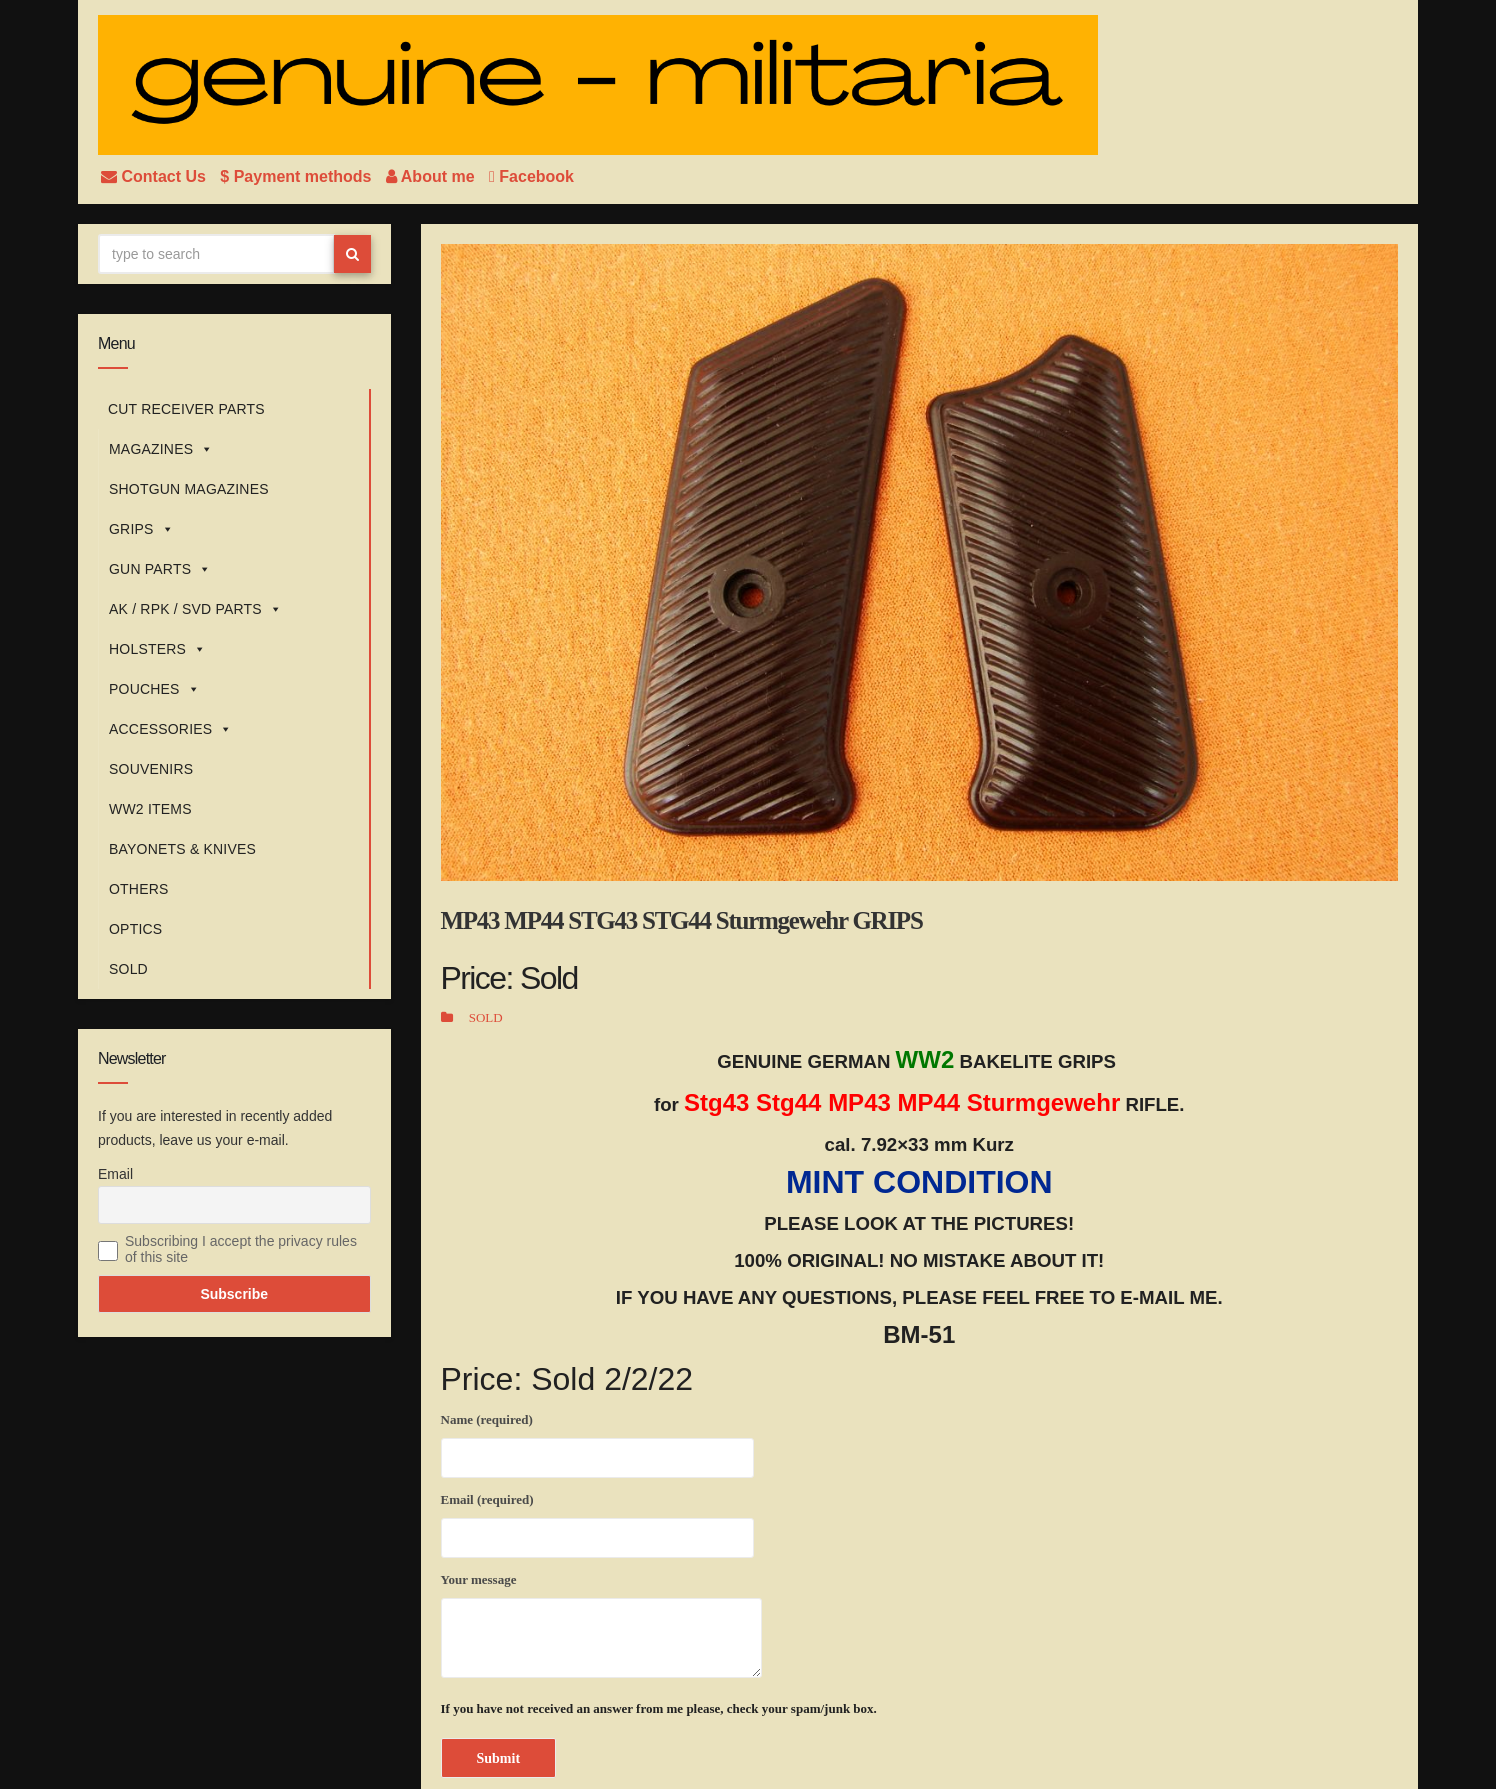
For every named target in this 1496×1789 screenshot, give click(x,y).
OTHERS (139, 889)
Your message (601, 1625)
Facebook (531, 176)
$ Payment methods (298, 176)
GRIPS (141, 529)
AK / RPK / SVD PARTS (195, 609)
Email (115, 1174)
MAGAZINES (161, 449)
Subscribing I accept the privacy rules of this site (241, 1249)
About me (432, 176)
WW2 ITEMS (150, 809)
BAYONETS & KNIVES (182, 849)
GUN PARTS (160, 569)
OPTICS (135, 929)
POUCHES (154, 689)
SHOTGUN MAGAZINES (189, 489)
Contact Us (155, 176)
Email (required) (597, 1522)
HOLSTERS (157, 649)
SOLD (128, 969)
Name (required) (597, 1442)
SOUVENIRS (151, 769)
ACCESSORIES (171, 729)
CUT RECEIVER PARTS (186, 409)
